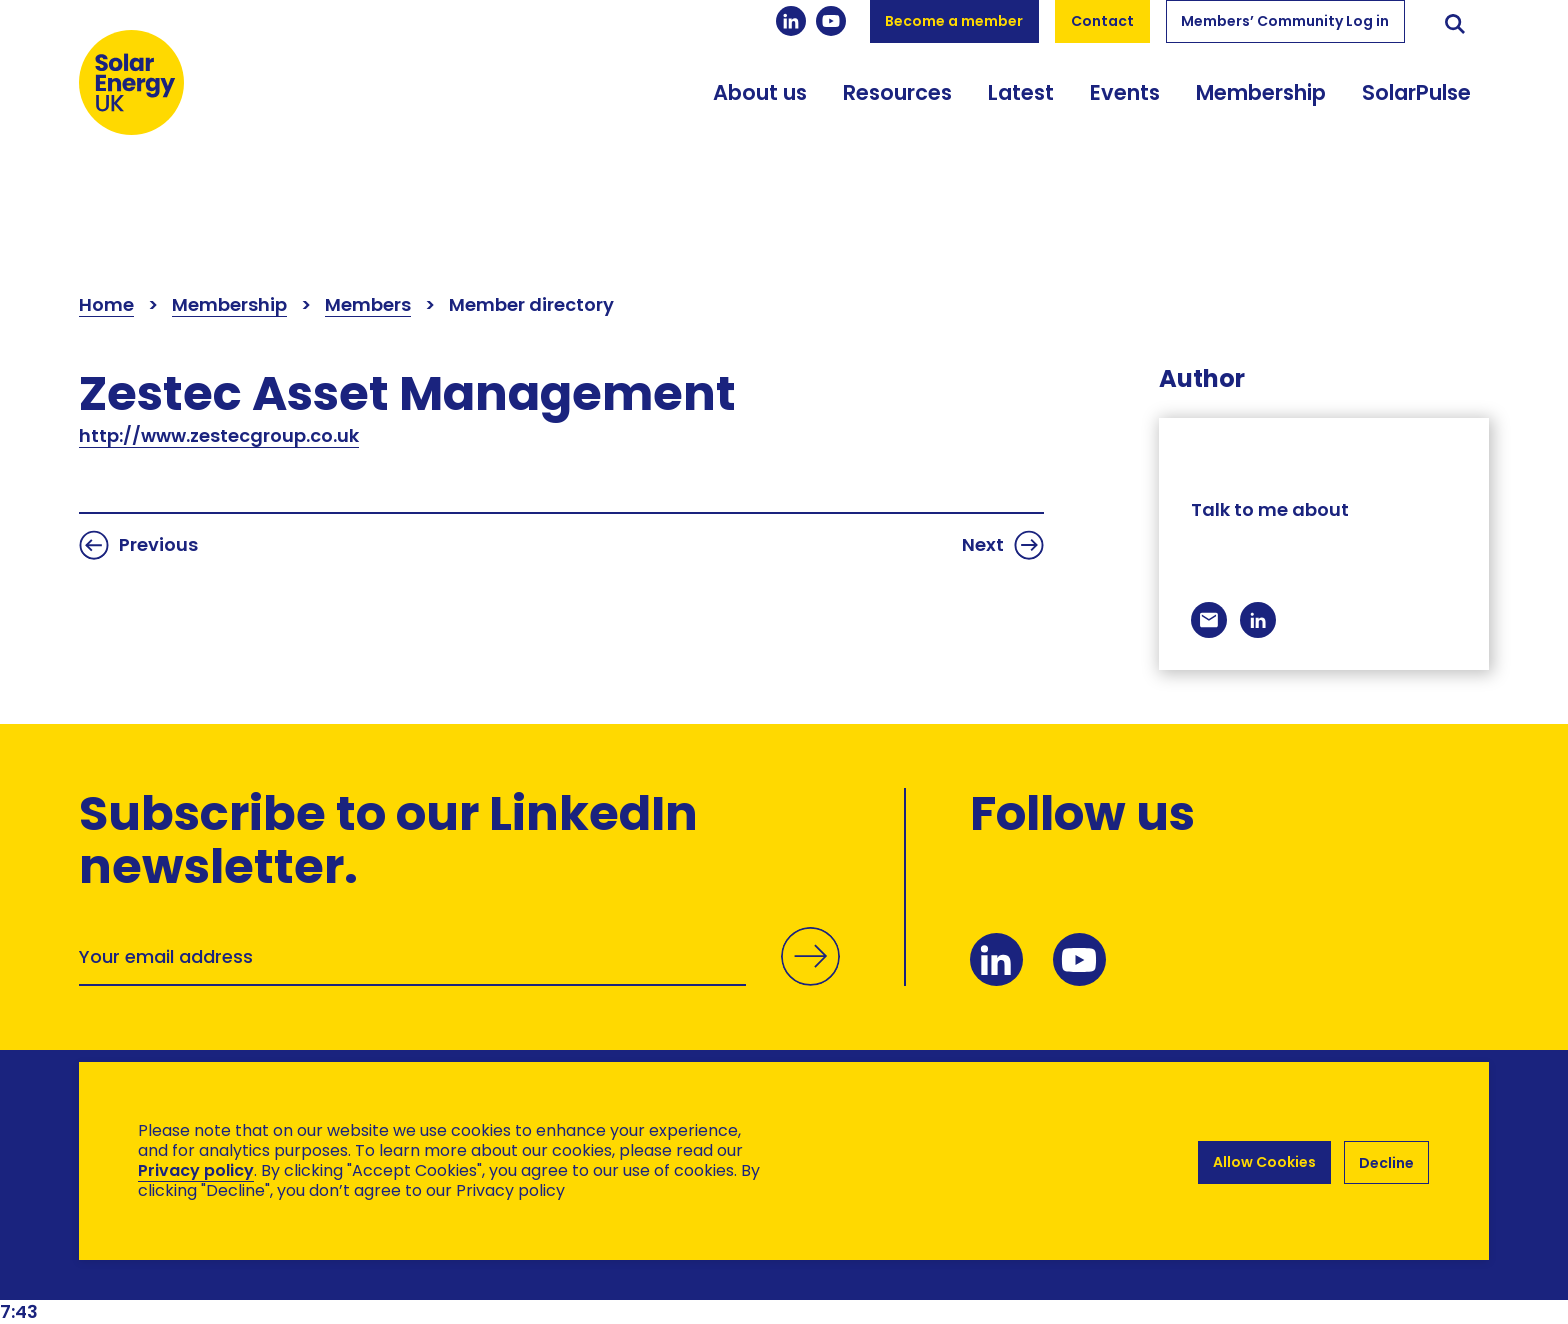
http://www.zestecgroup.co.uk (219, 435)
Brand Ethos (227, 1264)
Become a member (954, 21)
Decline (1386, 1161)
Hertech (435, 1264)
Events (1125, 122)
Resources (897, 122)
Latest (1021, 122)
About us (760, 122)
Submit (808, 977)
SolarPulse (1416, 122)
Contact (1102, 21)
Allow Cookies (1261, 1161)
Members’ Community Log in (1285, 21)
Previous (138, 545)
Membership (1261, 122)
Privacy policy (196, 1170)
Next (1003, 545)
